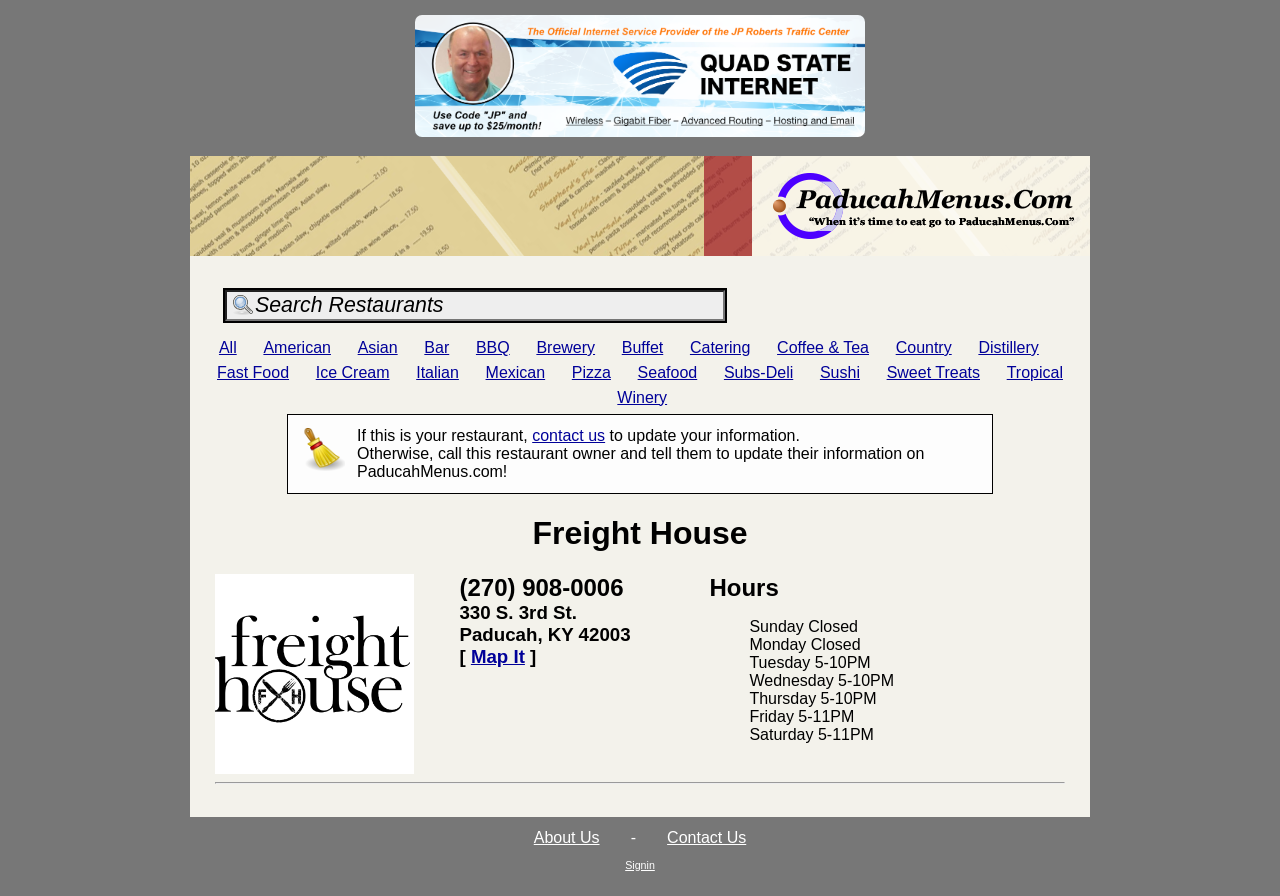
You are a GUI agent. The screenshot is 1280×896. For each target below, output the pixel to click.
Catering (720, 347)
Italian (437, 372)
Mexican (516, 372)
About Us (567, 837)
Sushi (840, 372)
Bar (436, 347)
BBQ (493, 347)
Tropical (1035, 372)
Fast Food (253, 372)
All (228, 347)
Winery (642, 397)
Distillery (1008, 347)
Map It (498, 656)
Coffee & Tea (823, 347)
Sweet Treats (933, 372)
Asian (378, 347)
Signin (640, 865)
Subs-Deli (758, 372)
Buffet (643, 347)
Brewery (565, 347)
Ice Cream (353, 372)
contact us (568, 435)
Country (924, 347)
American (297, 347)
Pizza (591, 372)
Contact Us (706, 837)
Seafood (668, 372)
